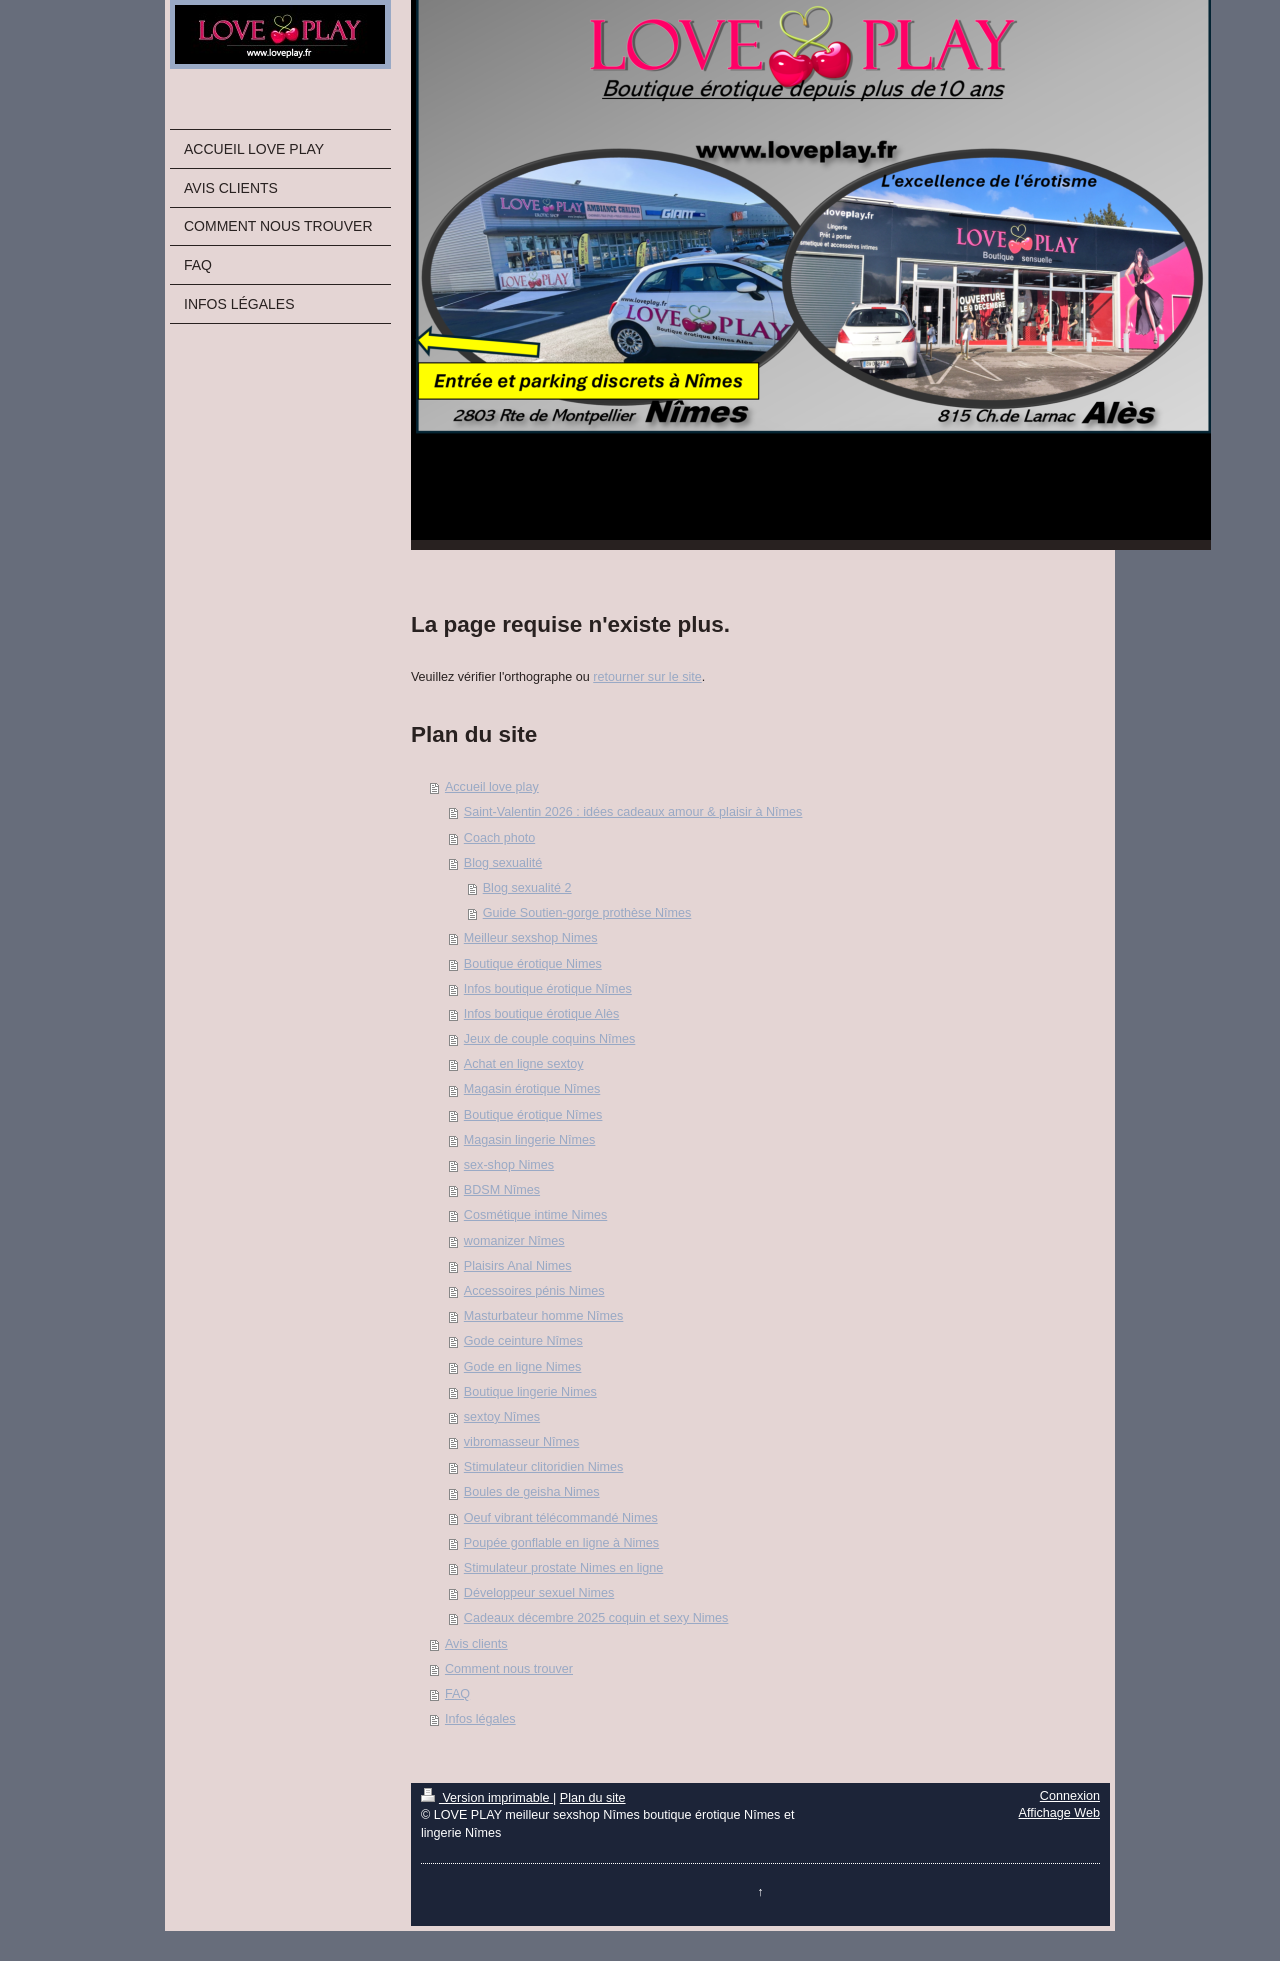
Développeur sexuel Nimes (539, 1593)
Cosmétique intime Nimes (535, 1215)
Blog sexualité (503, 863)
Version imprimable (487, 1798)
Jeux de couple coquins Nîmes (550, 1039)
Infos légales (480, 1719)
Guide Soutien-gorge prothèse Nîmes (587, 913)
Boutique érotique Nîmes (533, 1115)
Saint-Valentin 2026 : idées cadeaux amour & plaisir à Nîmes (633, 812)
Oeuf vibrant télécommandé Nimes (561, 1518)
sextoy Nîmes (502, 1417)
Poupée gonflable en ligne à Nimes (561, 1543)
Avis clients (476, 1644)
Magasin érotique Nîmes (532, 1089)
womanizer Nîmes (514, 1241)
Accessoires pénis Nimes (534, 1291)
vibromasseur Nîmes (521, 1442)
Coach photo (499, 838)
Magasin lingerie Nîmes (530, 1140)
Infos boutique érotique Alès (541, 1014)
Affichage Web (1059, 1813)
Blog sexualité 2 (527, 888)
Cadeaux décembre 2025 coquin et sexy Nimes (596, 1618)
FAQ (457, 1694)
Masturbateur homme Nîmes (544, 1316)
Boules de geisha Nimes (532, 1492)
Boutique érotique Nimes (533, 964)
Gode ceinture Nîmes (523, 1341)
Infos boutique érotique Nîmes (548, 989)
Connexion (1070, 1796)
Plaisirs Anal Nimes (518, 1266)
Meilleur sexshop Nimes (531, 938)
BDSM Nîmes (502, 1190)
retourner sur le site (647, 677)
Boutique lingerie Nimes (530, 1392)
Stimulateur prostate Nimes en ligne (564, 1568)
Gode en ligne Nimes (523, 1367)
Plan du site (593, 1798)
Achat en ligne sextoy (524, 1064)
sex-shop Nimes (509, 1165)
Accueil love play (492, 787)
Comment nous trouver (509, 1669)
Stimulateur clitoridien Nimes (544, 1467)
